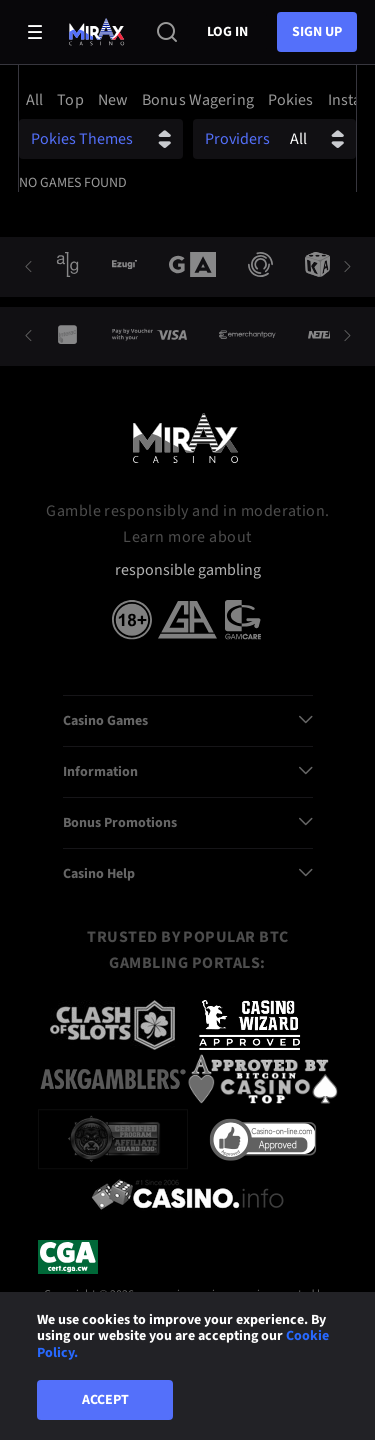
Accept (105, 1400)
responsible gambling (188, 570)
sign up (317, 32)
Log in (227, 32)
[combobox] (187, 100)
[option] (37, 100)
